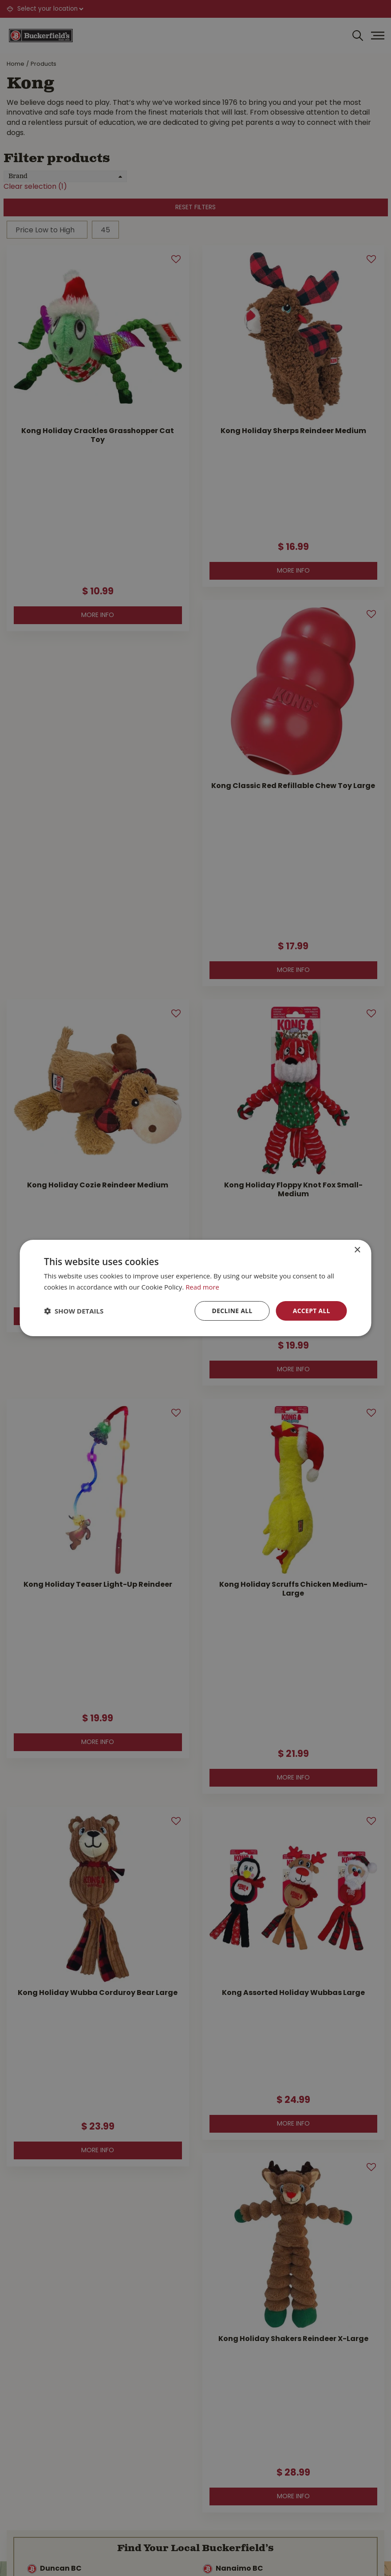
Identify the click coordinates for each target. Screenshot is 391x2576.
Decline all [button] (231, 1310)
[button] (73, 1311)
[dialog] (195, 1288)
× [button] (357, 1249)
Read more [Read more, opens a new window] (203, 1286)
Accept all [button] (311, 1310)
